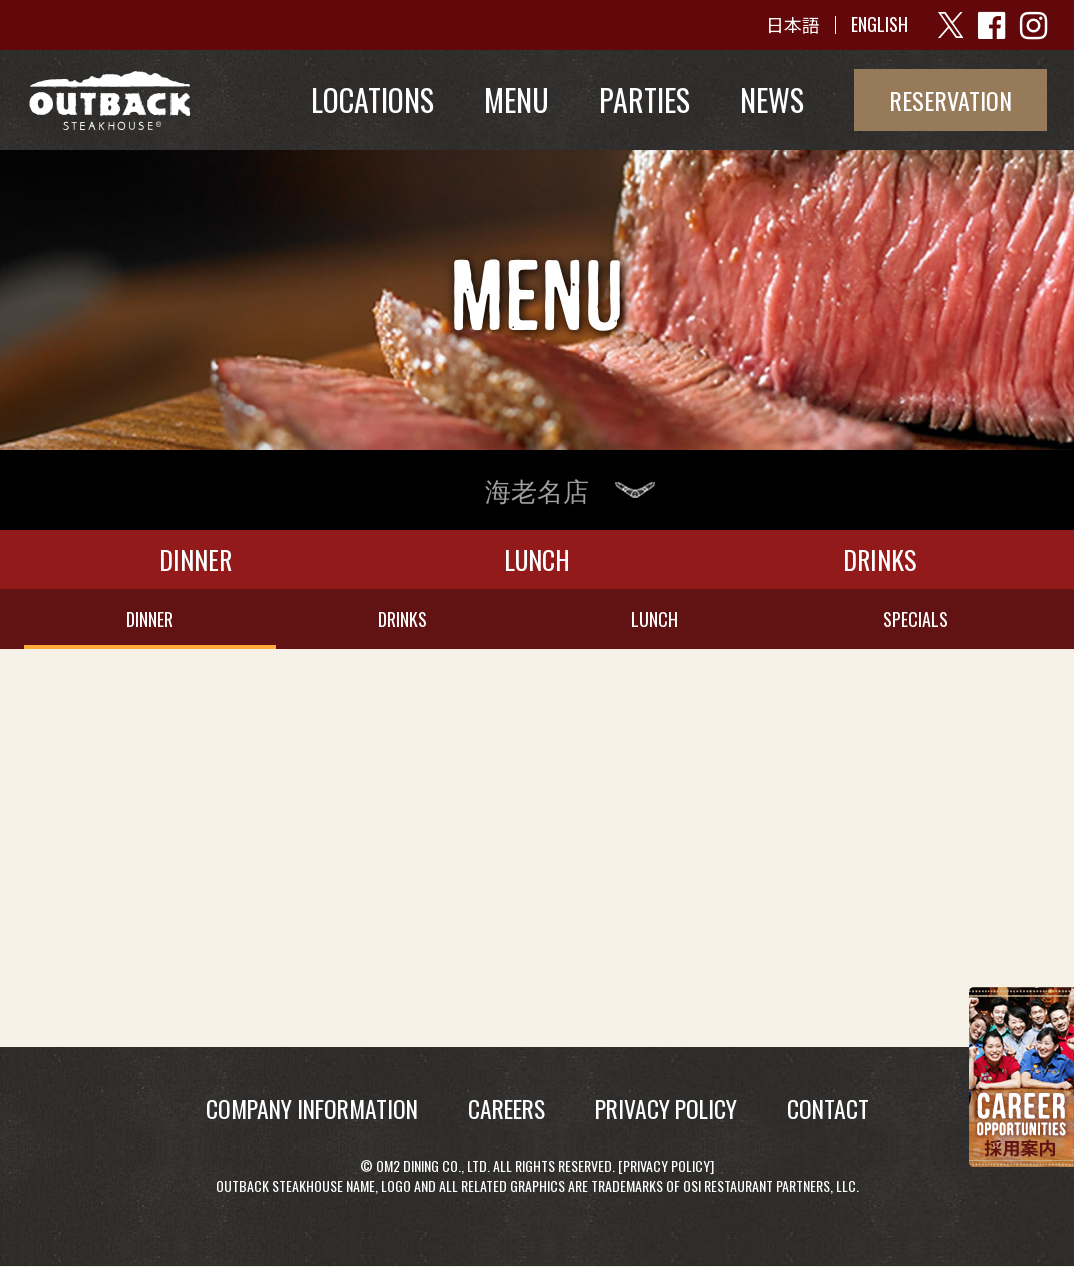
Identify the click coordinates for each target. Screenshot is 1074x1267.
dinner (149, 619)
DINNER (195, 559)
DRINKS (879, 559)
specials (915, 619)
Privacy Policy (666, 1165)
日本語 (793, 25)
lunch (654, 619)
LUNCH (537, 559)
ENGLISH (879, 25)
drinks (402, 619)
